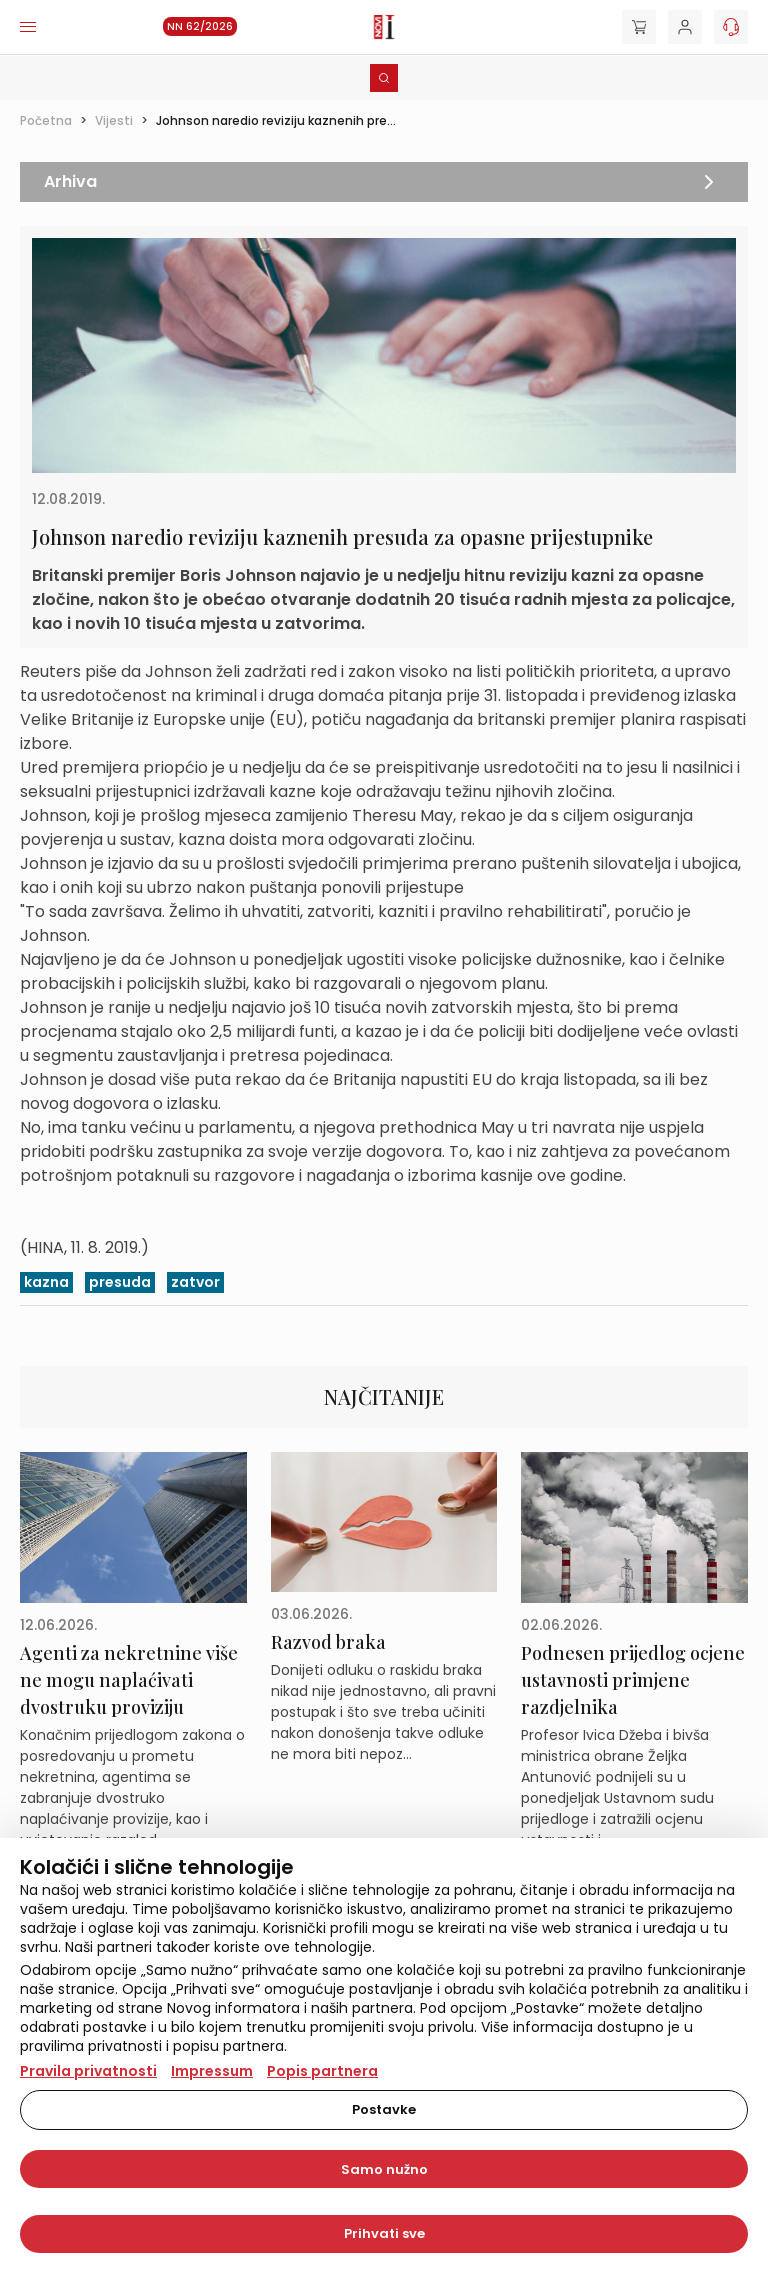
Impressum (212, 2071)
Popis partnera (322, 2071)
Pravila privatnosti (88, 2071)
